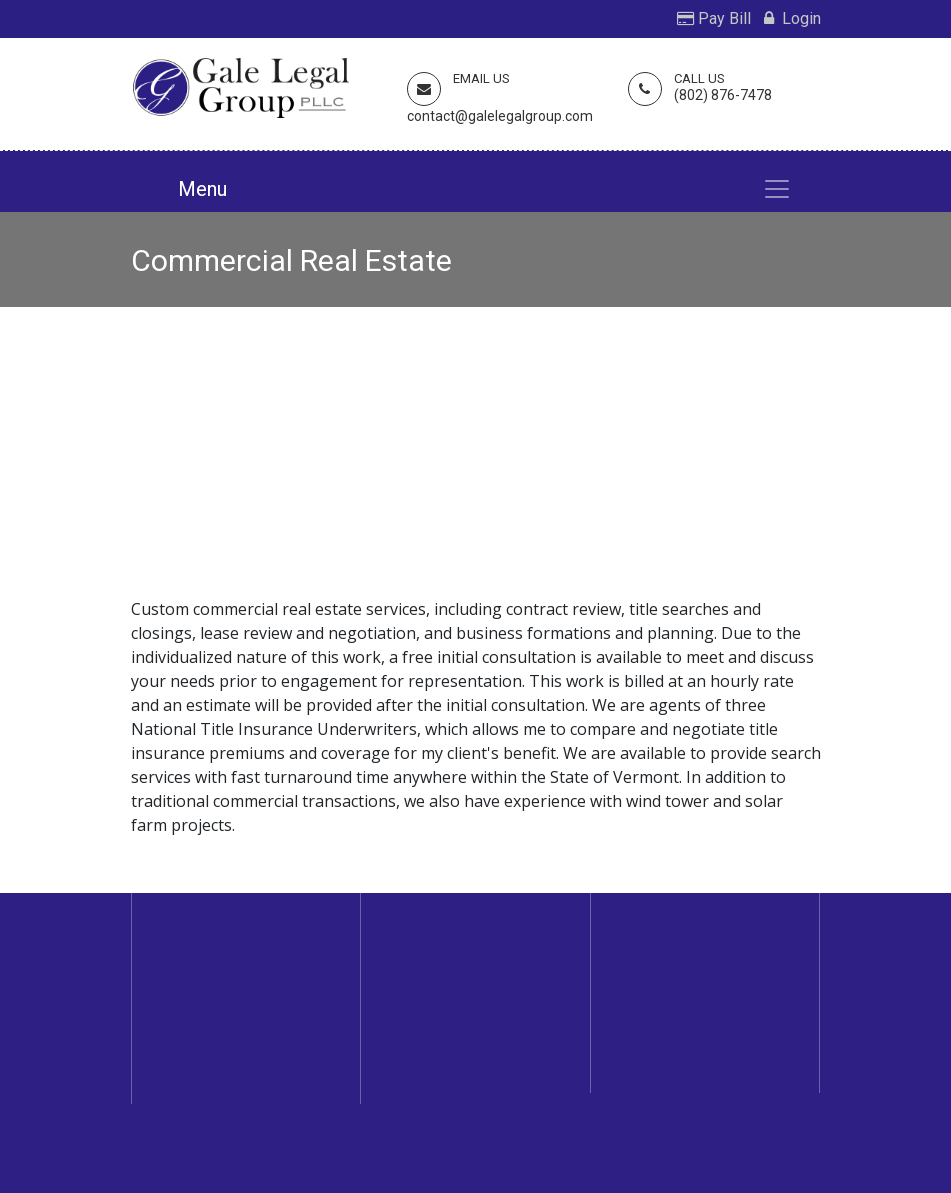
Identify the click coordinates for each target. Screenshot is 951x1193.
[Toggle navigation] (777, 189)
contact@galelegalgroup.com (500, 116)
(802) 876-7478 (723, 95)
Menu (202, 189)
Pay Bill (714, 18)
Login (792, 18)
